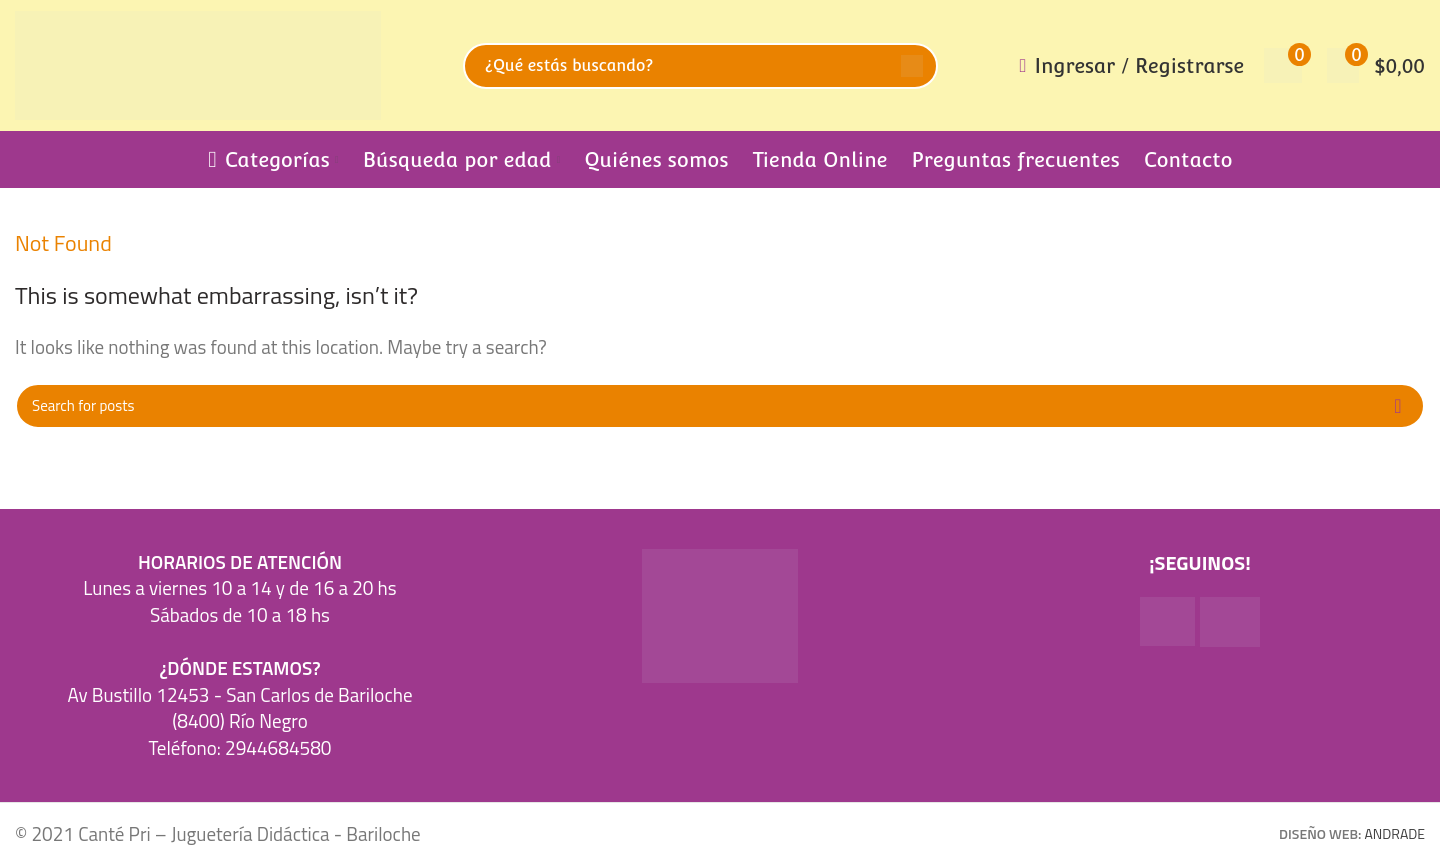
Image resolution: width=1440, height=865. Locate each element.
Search (912, 66)
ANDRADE (1395, 833)
